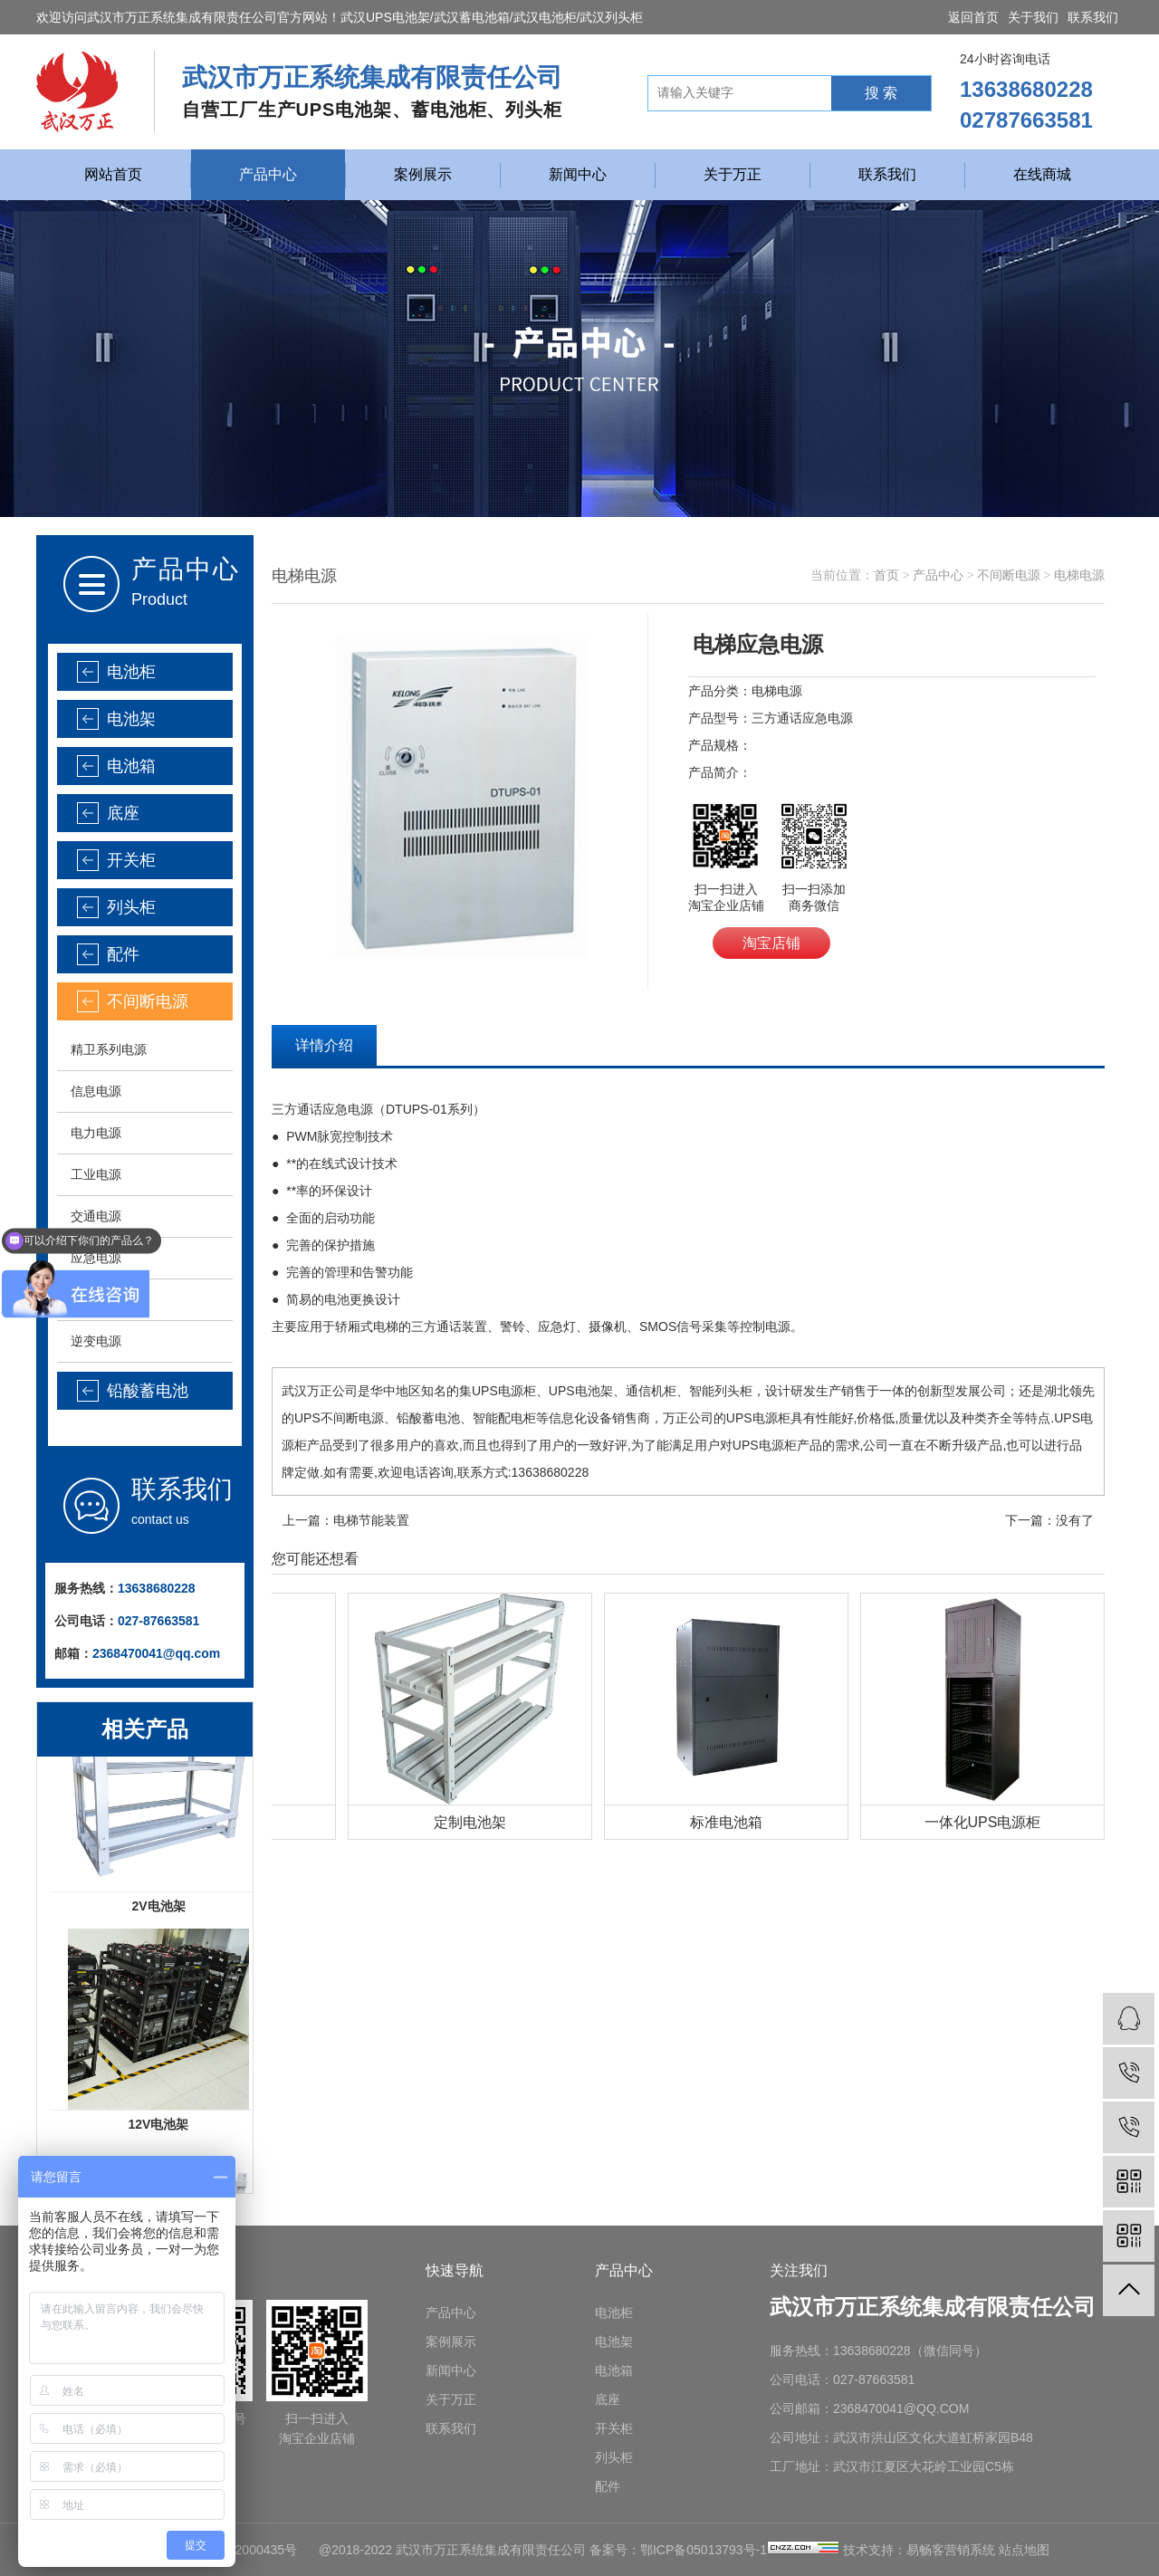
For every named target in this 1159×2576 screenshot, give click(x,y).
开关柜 (131, 860)
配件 (123, 954)
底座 (123, 813)
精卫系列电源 (109, 1049)
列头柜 (131, 907)
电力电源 (96, 1132)
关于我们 (1033, 17)
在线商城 (1042, 174)
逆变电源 (96, 1341)
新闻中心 (578, 174)
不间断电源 (147, 1001)
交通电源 (96, 1216)
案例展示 (423, 174)
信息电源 (96, 1091)
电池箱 (131, 766)
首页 (886, 575)
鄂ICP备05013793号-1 (703, 2549)
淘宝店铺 (771, 943)
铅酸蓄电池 (147, 1391)
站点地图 (1024, 2549)
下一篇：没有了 (1049, 1520)
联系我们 (1093, 17)
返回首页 (973, 17)
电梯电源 (1079, 575)
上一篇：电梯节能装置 (346, 1520)
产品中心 (268, 174)
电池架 (131, 719)
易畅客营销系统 (950, 2549)
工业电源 (96, 1174)
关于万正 (732, 174)
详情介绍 (324, 1045)
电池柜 (131, 672)
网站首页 (113, 174)
